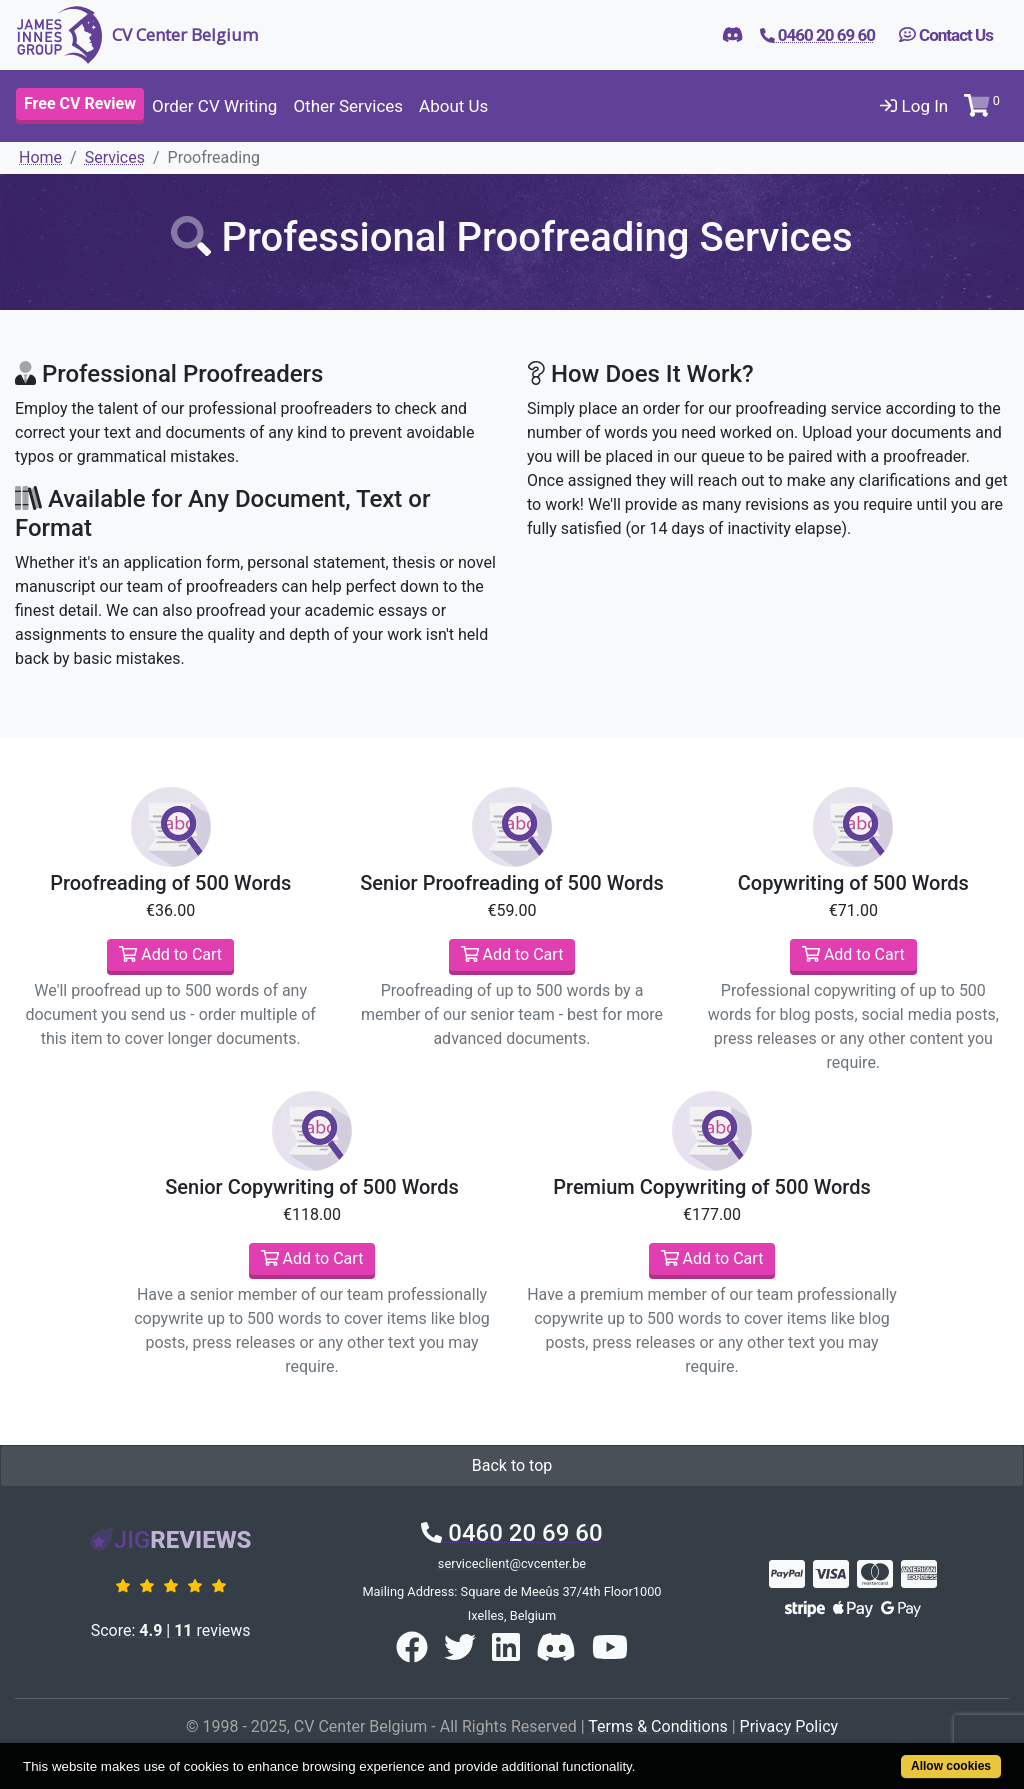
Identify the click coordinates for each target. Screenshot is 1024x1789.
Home (40, 157)
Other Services (348, 106)
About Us (453, 106)
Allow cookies (951, 1766)
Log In (914, 106)
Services (115, 157)
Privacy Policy (789, 1726)
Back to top (512, 1465)
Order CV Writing (214, 106)
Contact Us (946, 35)
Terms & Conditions (658, 1726)
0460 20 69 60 (511, 1533)
